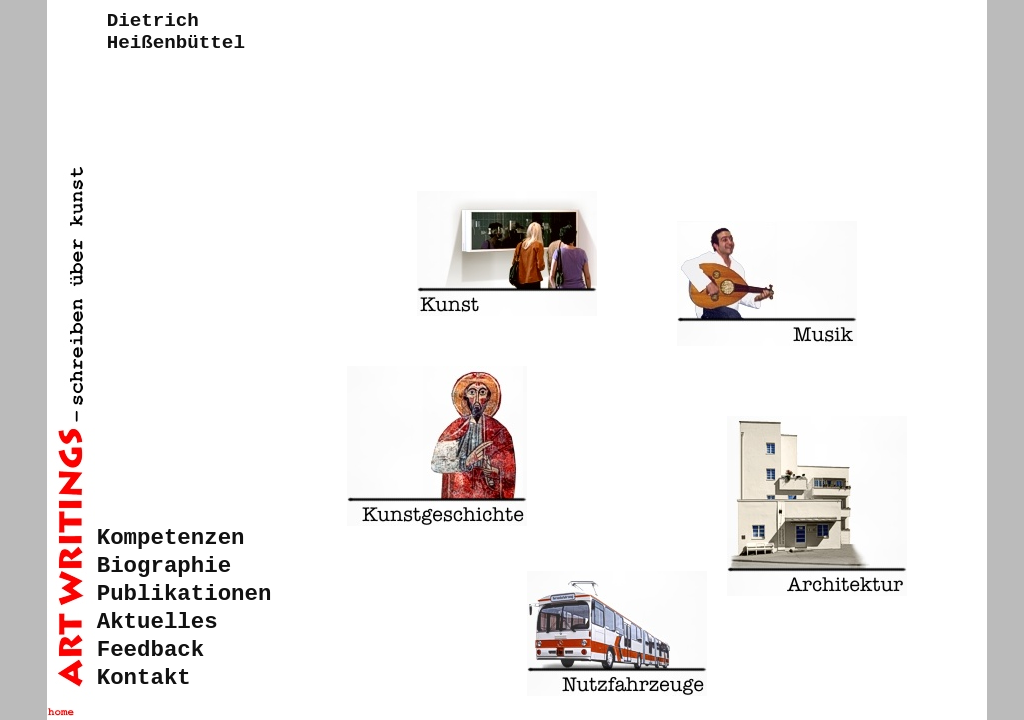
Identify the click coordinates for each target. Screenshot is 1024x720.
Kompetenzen (171, 538)
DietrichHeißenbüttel (176, 32)
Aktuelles (157, 622)
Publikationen (184, 594)
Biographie (164, 566)
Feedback (151, 650)
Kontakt (144, 678)
